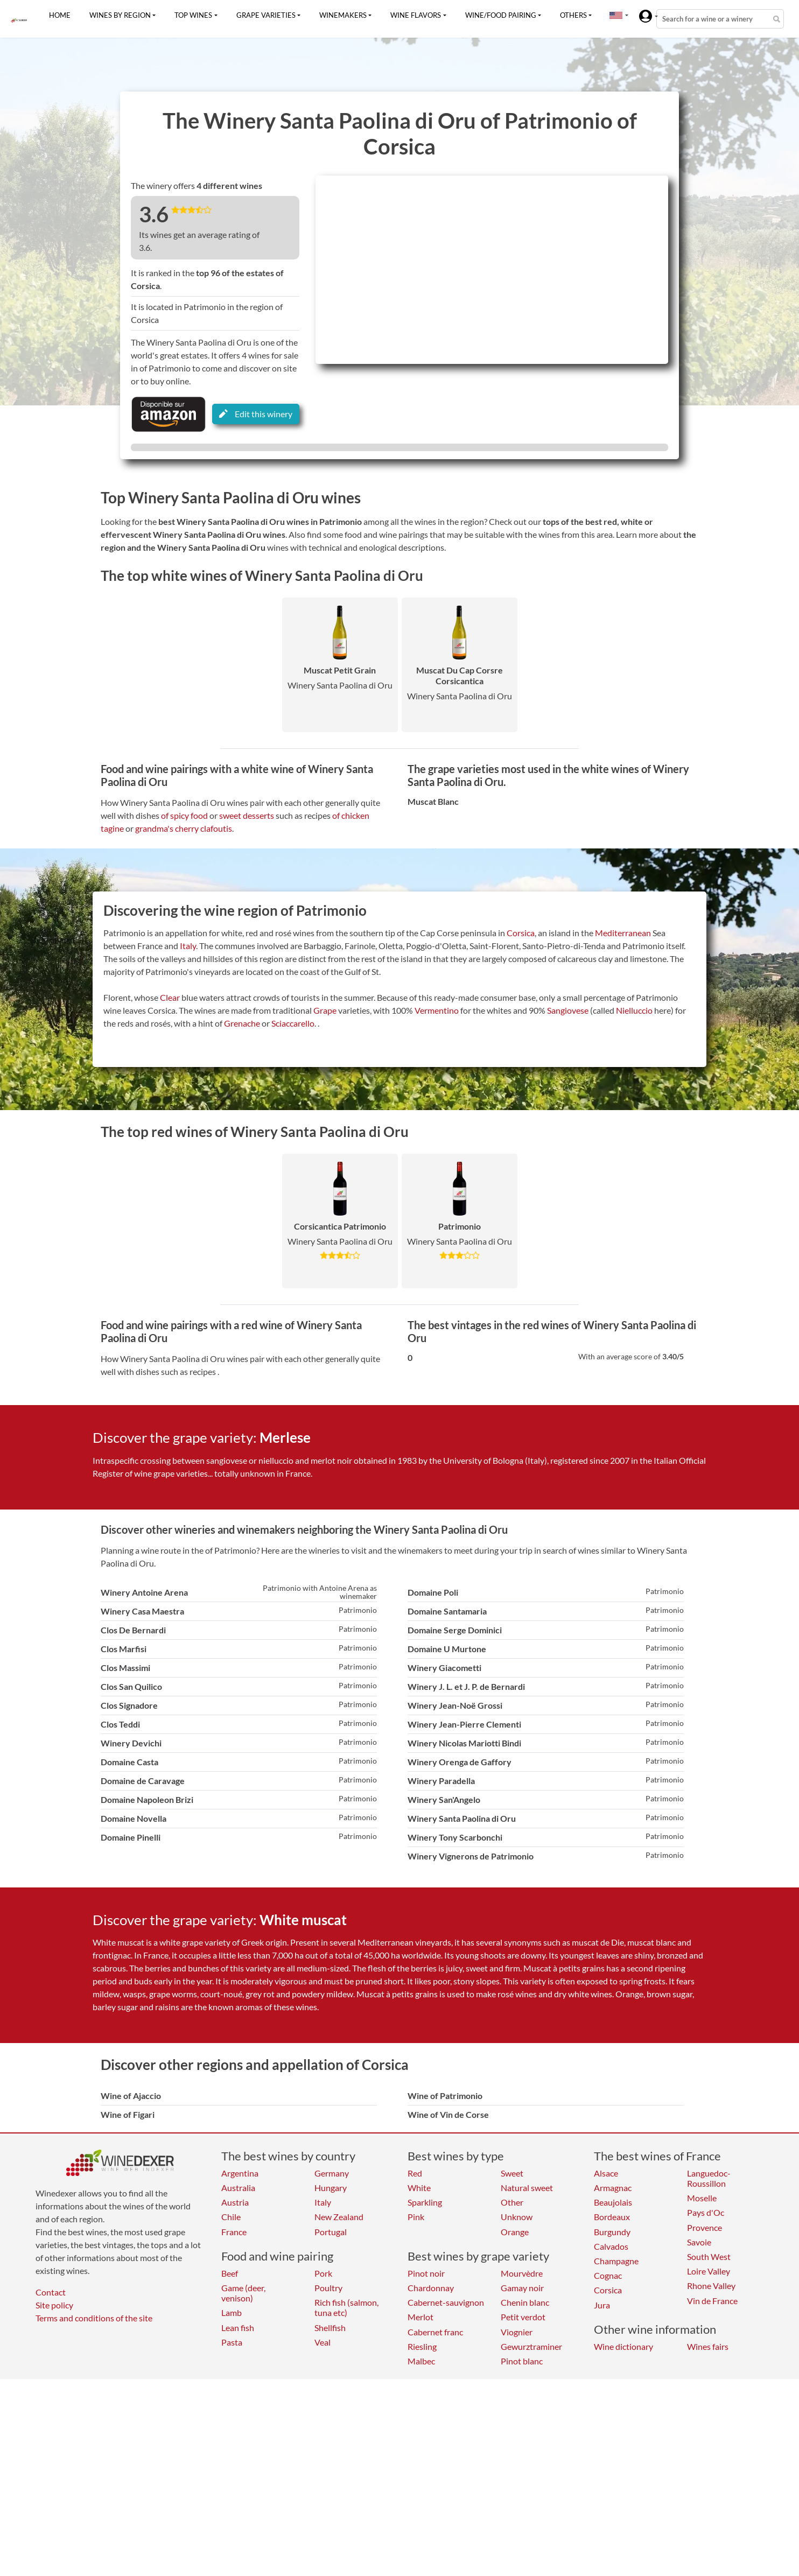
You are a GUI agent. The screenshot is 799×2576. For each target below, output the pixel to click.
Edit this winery (255, 414)
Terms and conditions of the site (94, 2318)
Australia (238, 2187)
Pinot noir (426, 2273)
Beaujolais (613, 2202)
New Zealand (338, 2217)
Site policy (54, 2305)
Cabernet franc (435, 2332)
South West (709, 2256)
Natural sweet (527, 2187)
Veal (322, 2342)
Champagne (616, 2261)
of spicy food (184, 815)
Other (512, 2202)
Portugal (330, 2232)
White (419, 2187)
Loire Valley (708, 2271)
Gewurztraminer (531, 2346)
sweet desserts (246, 815)
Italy (188, 945)
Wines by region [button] (120, 15)
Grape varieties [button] (266, 15)
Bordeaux (612, 2217)
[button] (616, 15)
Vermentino (437, 1010)
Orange (515, 2232)
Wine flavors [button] (415, 15)
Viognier (516, 2332)
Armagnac (613, 2187)
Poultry (328, 2288)
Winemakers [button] (343, 15)
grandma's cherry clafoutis (183, 828)
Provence (704, 2227)
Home (60, 15)
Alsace (606, 2173)
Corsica (521, 933)
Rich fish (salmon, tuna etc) (346, 2307)
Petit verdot (523, 2317)
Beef (229, 2273)
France (234, 2232)
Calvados (611, 2246)
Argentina (239, 2173)
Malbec (421, 2361)
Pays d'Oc (705, 2212)
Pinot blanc (522, 2361)
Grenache (242, 1023)
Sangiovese (567, 1010)
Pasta (231, 2342)
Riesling (422, 2346)
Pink (416, 2217)
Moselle (702, 2198)
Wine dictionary (623, 2346)
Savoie (699, 2242)
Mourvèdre (522, 2273)
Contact (51, 2292)
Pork (323, 2273)
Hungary (330, 2187)
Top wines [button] (193, 15)
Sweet (512, 2173)
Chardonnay (431, 2288)
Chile (231, 2217)
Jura (602, 2305)
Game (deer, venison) (243, 2293)
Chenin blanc (525, 2302)
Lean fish (237, 2327)
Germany (331, 2173)
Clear (170, 997)
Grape (325, 1010)
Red (415, 2173)
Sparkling (425, 2202)
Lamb (231, 2312)
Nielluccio (634, 1010)
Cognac (608, 2275)
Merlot (420, 2317)
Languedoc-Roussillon (709, 2178)
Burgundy (612, 2232)
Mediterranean (623, 933)
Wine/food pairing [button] (500, 15)
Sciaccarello (292, 1023)
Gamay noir (522, 2288)
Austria (235, 2202)
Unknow (516, 2217)
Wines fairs (707, 2346)
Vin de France (712, 2301)
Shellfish (330, 2327)
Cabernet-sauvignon (446, 2302)
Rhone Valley (711, 2285)
